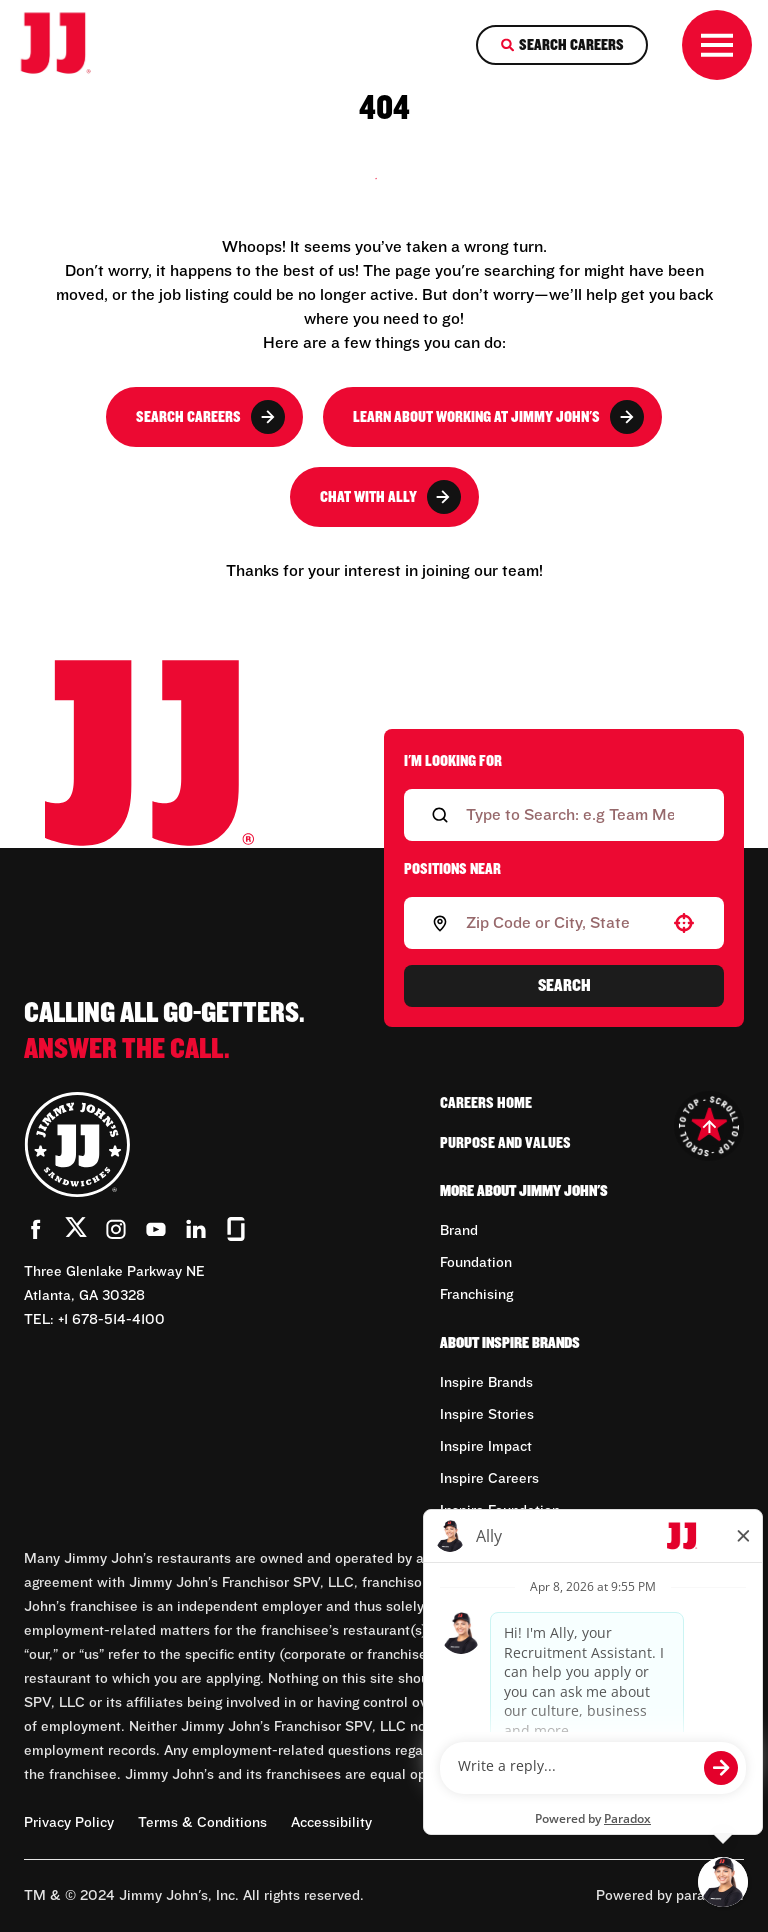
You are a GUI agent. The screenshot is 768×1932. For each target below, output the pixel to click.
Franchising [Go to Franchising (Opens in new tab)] (476, 1295)
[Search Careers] (562, 45)
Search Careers (210, 417)
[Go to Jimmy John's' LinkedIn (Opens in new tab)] (196, 1229)
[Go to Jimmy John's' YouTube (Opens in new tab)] (156, 1229)
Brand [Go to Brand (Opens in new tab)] (459, 1231)
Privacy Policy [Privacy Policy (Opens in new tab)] (69, 1823)
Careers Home (486, 1103)
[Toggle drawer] (717, 45)
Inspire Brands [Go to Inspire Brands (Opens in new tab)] (486, 1383)
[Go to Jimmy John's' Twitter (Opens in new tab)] (76, 1231)
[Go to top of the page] (709, 1126)
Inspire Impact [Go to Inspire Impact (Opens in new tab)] (486, 1447)
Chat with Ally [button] (390, 497)
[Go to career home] (69, 45)
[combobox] (560, 923)
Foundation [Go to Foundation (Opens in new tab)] (476, 1263)
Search (564, 986)
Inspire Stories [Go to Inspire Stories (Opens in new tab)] (487, 1415)
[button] (684, 923)
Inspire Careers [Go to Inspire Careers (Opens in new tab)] (489, 1479)
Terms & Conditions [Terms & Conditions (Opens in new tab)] (202, 1823)
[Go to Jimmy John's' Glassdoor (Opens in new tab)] (236, 1229)
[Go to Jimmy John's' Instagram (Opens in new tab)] (116, 1229)
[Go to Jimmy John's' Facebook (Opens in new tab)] (36, 1229)
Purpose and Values (505, 1143)
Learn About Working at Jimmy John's (498, 417)
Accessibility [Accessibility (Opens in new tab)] (331, 1823)
